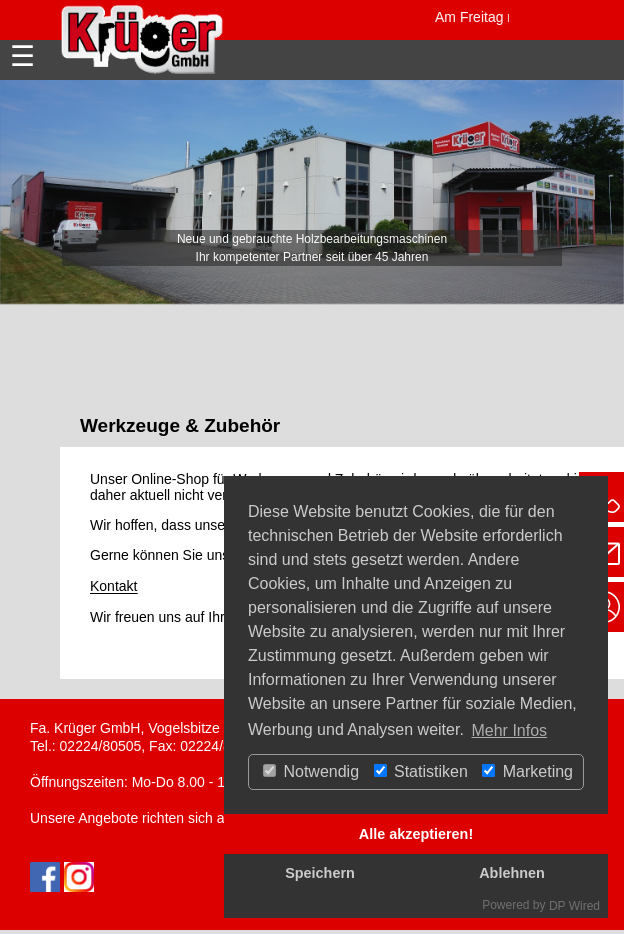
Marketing (527, 771)
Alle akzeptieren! (416, 834)
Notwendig (311, 771)
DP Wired (574, 906)
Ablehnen (512, 873)
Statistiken (421, 771)
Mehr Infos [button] (509, 730)
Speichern (320, 873)
